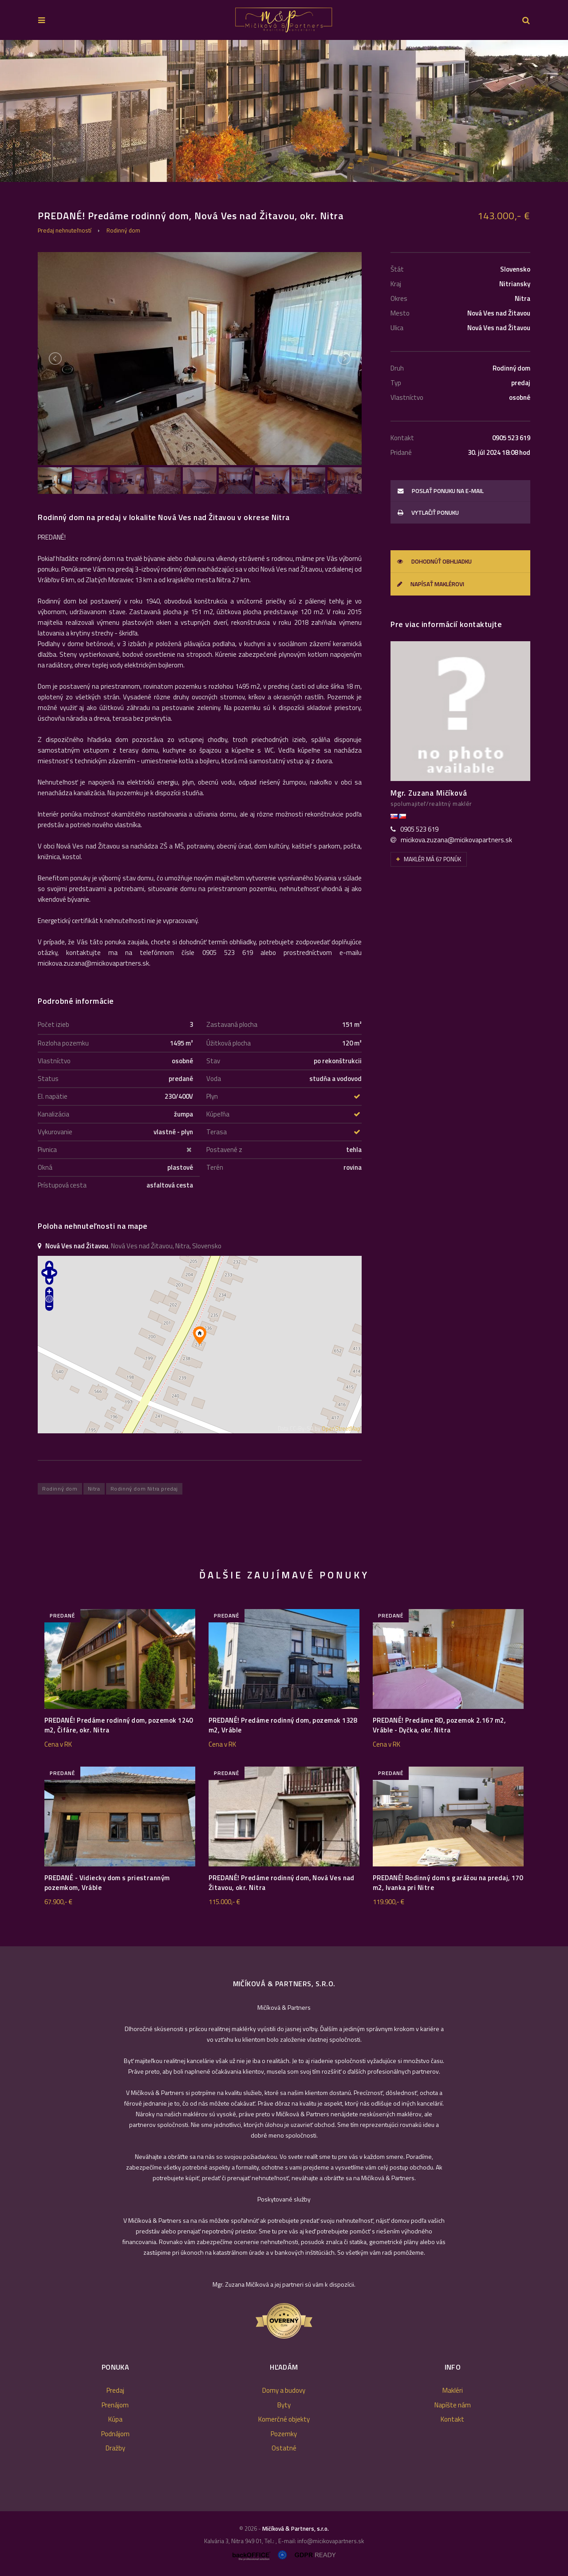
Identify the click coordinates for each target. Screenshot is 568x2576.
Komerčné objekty (284, 2419)
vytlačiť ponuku (428, 512)
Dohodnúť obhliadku (434, 561)
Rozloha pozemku (63, 1043)
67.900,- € (58, 1902)
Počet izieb (53, 1024)
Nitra (94, 1488)
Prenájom (115, 2405)
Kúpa (115, 2419)
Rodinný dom (123, 230)
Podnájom (115, 2434)
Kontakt (452, 2419)
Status (48, 1078)
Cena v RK (58, 1744)
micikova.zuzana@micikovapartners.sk (456, 840)
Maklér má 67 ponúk (428, 859)
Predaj (115, 2390)
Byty (284, 2405)
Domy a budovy (283, 2390)
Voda (213, 1078)
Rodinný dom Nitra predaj (144, 1488)
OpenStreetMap (341, 1428)
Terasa (216, 1132)
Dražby (115, 2448)
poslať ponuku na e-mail (441, 490)
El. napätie (52, 1096)
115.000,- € (224, 1902)
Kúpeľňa (217, 1114)
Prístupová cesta (62, 1185)
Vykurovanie (55, 1132)
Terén (214, 1167)
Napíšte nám (452, 2405)
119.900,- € (388, 1902)
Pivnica (47, 1149)
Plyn (212, 1096)
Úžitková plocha (228, 1043)
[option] (284, 111)
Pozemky (284, 2434)
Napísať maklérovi (430, 584)
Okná (45, 1167)
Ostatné (284, 2448)
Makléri (452, 2390)
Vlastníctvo (54, 1061)
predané (62, 1615)
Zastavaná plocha (231, 1024)
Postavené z (224, 1149)
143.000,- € (503, 216)
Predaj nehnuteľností (64, 230)
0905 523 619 (419, 829)
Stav (213, 1061)
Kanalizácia (53, 1114)
